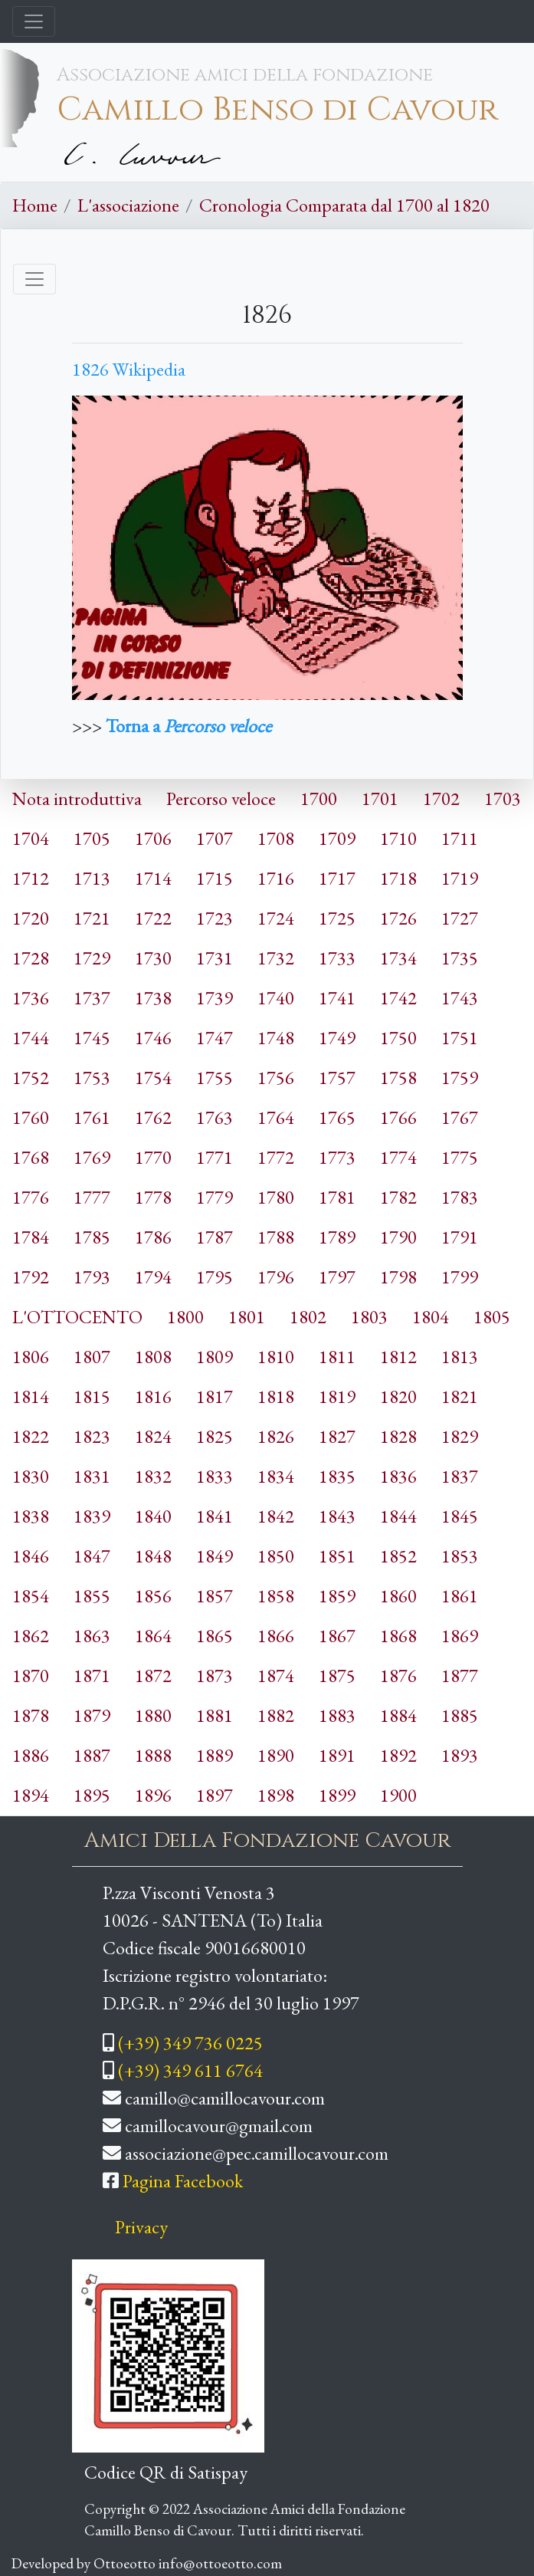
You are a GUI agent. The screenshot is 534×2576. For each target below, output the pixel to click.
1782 (398, 1197)
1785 (92, 1237)
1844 (398, 1516)
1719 (459, 878)
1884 (398, 1715)
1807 (92, 1356)
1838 (30, 1516)
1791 (459, 1237)
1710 (398, 838)
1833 (214, 1476)
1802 (308, 1317)
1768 (30, 1157)
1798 (398, 1277)
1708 (275, 838)
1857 (214, 1596)
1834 (275, 1476)
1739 (214, 998)
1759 (459, 1077)
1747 (214, 1038)
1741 (337, 998)
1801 (246, 1317)
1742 (398, 998)
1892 (398, 1755)
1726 (398, 918)
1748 (275, 1038)
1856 (153, 1596)
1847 (92, 1556)
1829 (459, 1436)
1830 (30, 1476)
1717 (337, 878)
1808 (153, 1356)
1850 (275, 1556)
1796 (275, 1277)
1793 (92, 1277)
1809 (214, 1356)
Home (34, 205)
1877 (459, 1675)
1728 (30, 958)
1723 (214, 918)
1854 (30, 1596)
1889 (214, 1755)
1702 (441, 798)
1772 (275, 1157)
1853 (459, 1556)
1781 (337, 1197)
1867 (337, 1636)
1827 (337, 1436)
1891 (337, 1755)
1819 (337, 1396)
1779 (214, 1197)
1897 (214, 1795)
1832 (153, 1476)
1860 (398, 1596)
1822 (30, 1436)
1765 (337, 1117)
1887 (92, 1755)
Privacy (141, 2227)
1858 (275, 1596)
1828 (398, 1436)
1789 (337, 1237)
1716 (275, 878)
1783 (459, 1197)
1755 (214, 1077)
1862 (30, 1636)
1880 (153, 1715)
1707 (214, 838)
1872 (153, 1675)
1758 (398, 1077)
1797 (337, 1277)
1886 (30, 1755)
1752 (30, 1077)
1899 (337, 1795)
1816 (153, 1396)
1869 (459, 1636)
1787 (214, 1237)
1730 (153, 958)
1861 (459, 1596)
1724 (275, 918)
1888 (153, 1755)
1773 (337, 1157)
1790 (398, 1237)
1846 (30, 1556)
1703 (502, 798)
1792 (30, 1277)
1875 (337, 1675)
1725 (337, 918)
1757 (337, 1077)
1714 (153, 878)
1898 (275, 1795)
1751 (459, 1038)
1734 (398, 958)
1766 (398, 1117)
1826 (275, 1436)
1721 (92, 918)
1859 (337, 1596)
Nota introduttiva (77, 798)
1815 (92, 1396)
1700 (318, 798)
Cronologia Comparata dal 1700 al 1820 (344, 205)
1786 (153, 1237)
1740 (275, 998)
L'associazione (128, 205)
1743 (459, 998)
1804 (430, 1317)
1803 (369, 1317)
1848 (153, 1556)
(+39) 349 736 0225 (190, 2043)
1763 (214, 1117)
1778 (153, 1197)
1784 (30, 1237)
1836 (398, 1476)
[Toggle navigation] (33, 21)
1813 (459, 1356)
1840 (153, 1516)
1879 (92, 1715)
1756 (275, 1077)
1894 (30, 1795)
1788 (275, 1237)
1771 (214, 1157)
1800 (185, 1317)
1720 (30, 918)
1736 (30, 998)
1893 (459, 1755)
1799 (459, 1277)
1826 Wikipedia (128, 369)
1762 (153, 1117)
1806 (30, 1356)
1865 (214, 1636)
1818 (275, 1396)
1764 (275, 1117)
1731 (214, 958)
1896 (153, 1795)
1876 (398, 1675)
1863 (92, 1636)
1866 (275, 1636)
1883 (337, 1715)
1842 (275, 1516)
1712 (30, 878)
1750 (398, 1038)
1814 (30, 1396)
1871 (92, 1675)
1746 (153, 1038)
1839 (92, 1516)
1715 (214, 878)
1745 (92, 1038)
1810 (275, 1356)
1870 (30, 1675)
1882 (275, 1715)
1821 (459, 1396)
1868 (398, 1636)
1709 (337, 838)
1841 (214, 1516)
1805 (491, 1317)
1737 (92, 998)
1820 (398, 1396)
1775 (459, 1157)
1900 (398, 1795)
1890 (275, 1755)
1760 (30, 1117)
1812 (398, 1356)
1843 (337, 1516)
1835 (337, 1476)
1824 (153, 1436)
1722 (153, 918)
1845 (459, 1516)
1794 (153, 1277)
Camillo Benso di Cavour (277, 110)
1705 (92, 838)
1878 (30, 1715)
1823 (92, 1436)
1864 (153, 1636)
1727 (459, 918)
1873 (214, 1675)
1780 (275, 1197)
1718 (398, 878)
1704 (30, 838)
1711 (459, 838)
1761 (92, 1117)
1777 (92, 1197)
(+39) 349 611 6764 (190, 2070)
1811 (337, 1356)
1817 (214, 1396)
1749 (337, 1038)
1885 (459, 1715)
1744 (30, 1038)
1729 (92, 958)
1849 (214, 1556)
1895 (92, 1795)
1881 (214, 1715)
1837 (459, 1476)
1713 (92, 878)
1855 (92, 1596)
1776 (30, 1197)
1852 (398, 1556)
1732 (275, 958)
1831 (92, 1476)
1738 (153, 998)
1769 (92, 1157)
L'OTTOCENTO (77, 1317)
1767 (459, 1117)
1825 (214, 1436)
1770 (153, 1157)
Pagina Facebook (183, 2181)
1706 (153, 838)
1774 (398, 1157)
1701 (380, 798)
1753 (92, 1077)
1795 (214, 1277)
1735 (459, 958)
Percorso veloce (221, 798)
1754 (153, 1077)
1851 (337, 1556)
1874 (275, 1675)
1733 (337, 958)
